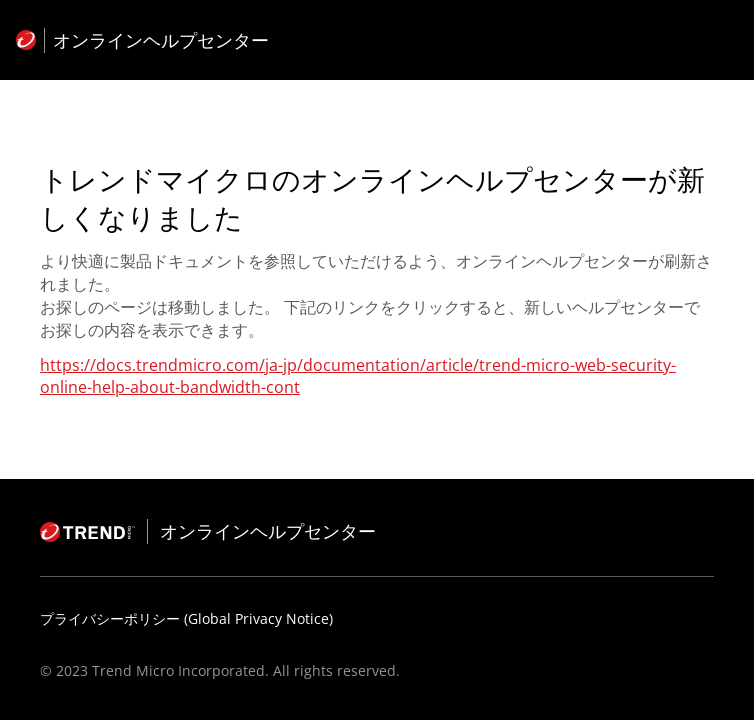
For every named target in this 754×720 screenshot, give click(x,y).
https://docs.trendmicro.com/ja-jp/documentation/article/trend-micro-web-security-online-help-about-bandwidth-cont (358, 376)
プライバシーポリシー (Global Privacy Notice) (186, 618)
